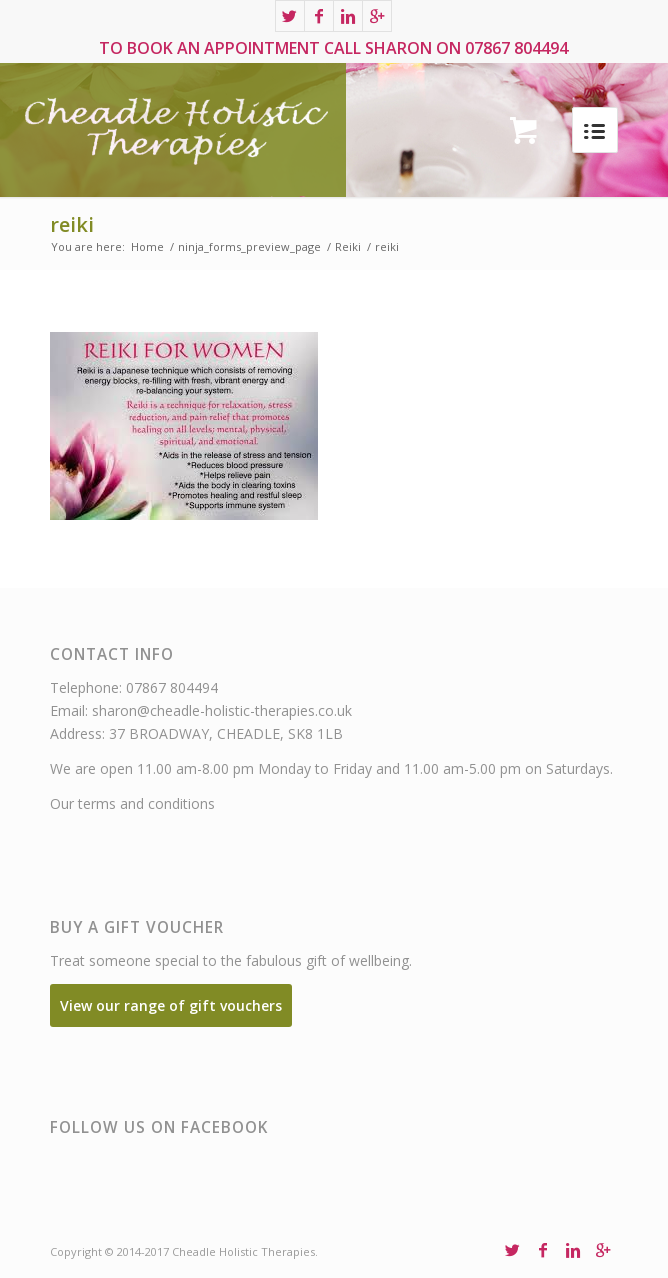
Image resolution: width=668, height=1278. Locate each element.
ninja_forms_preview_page (249, 246)
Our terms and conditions (132, 803)
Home (147, 246)
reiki (72, 224)
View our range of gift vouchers (171, 1005)
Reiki (348, 246)
